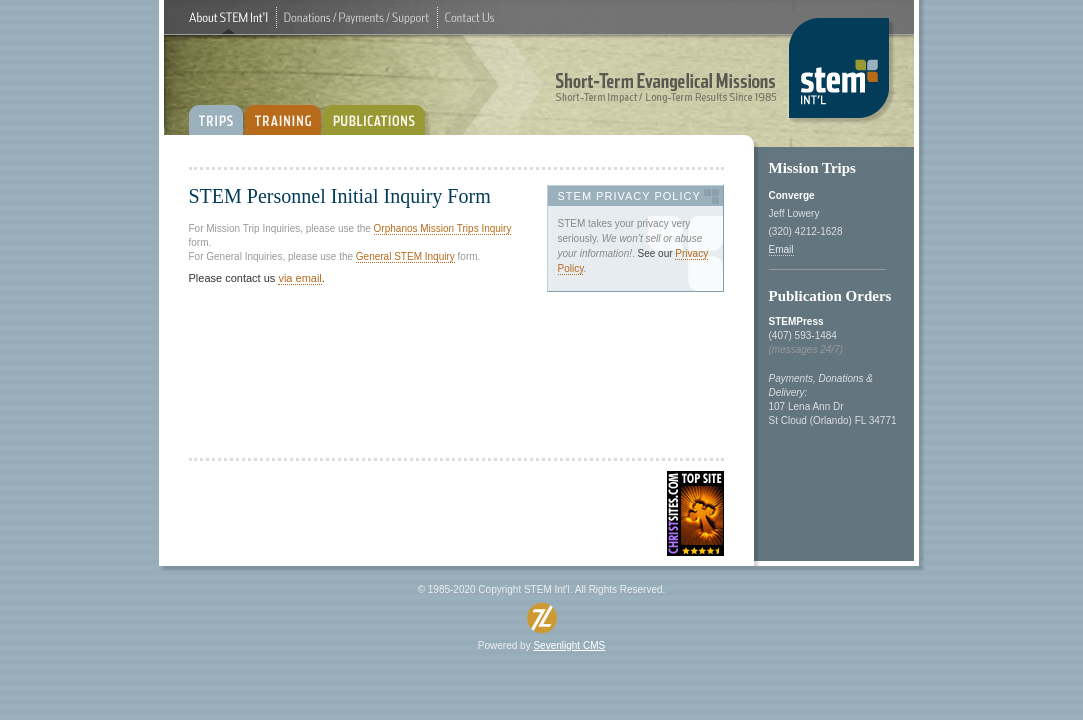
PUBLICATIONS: (378, 112)
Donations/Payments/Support (356, 17)
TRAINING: (283, 112)
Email (781, 249)
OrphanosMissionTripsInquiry (443, 228)
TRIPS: (216, 112)
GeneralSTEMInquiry (405, 256)
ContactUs (469, 17)
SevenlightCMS (569, 645)
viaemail (299, 278)
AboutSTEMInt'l (228, 17)
